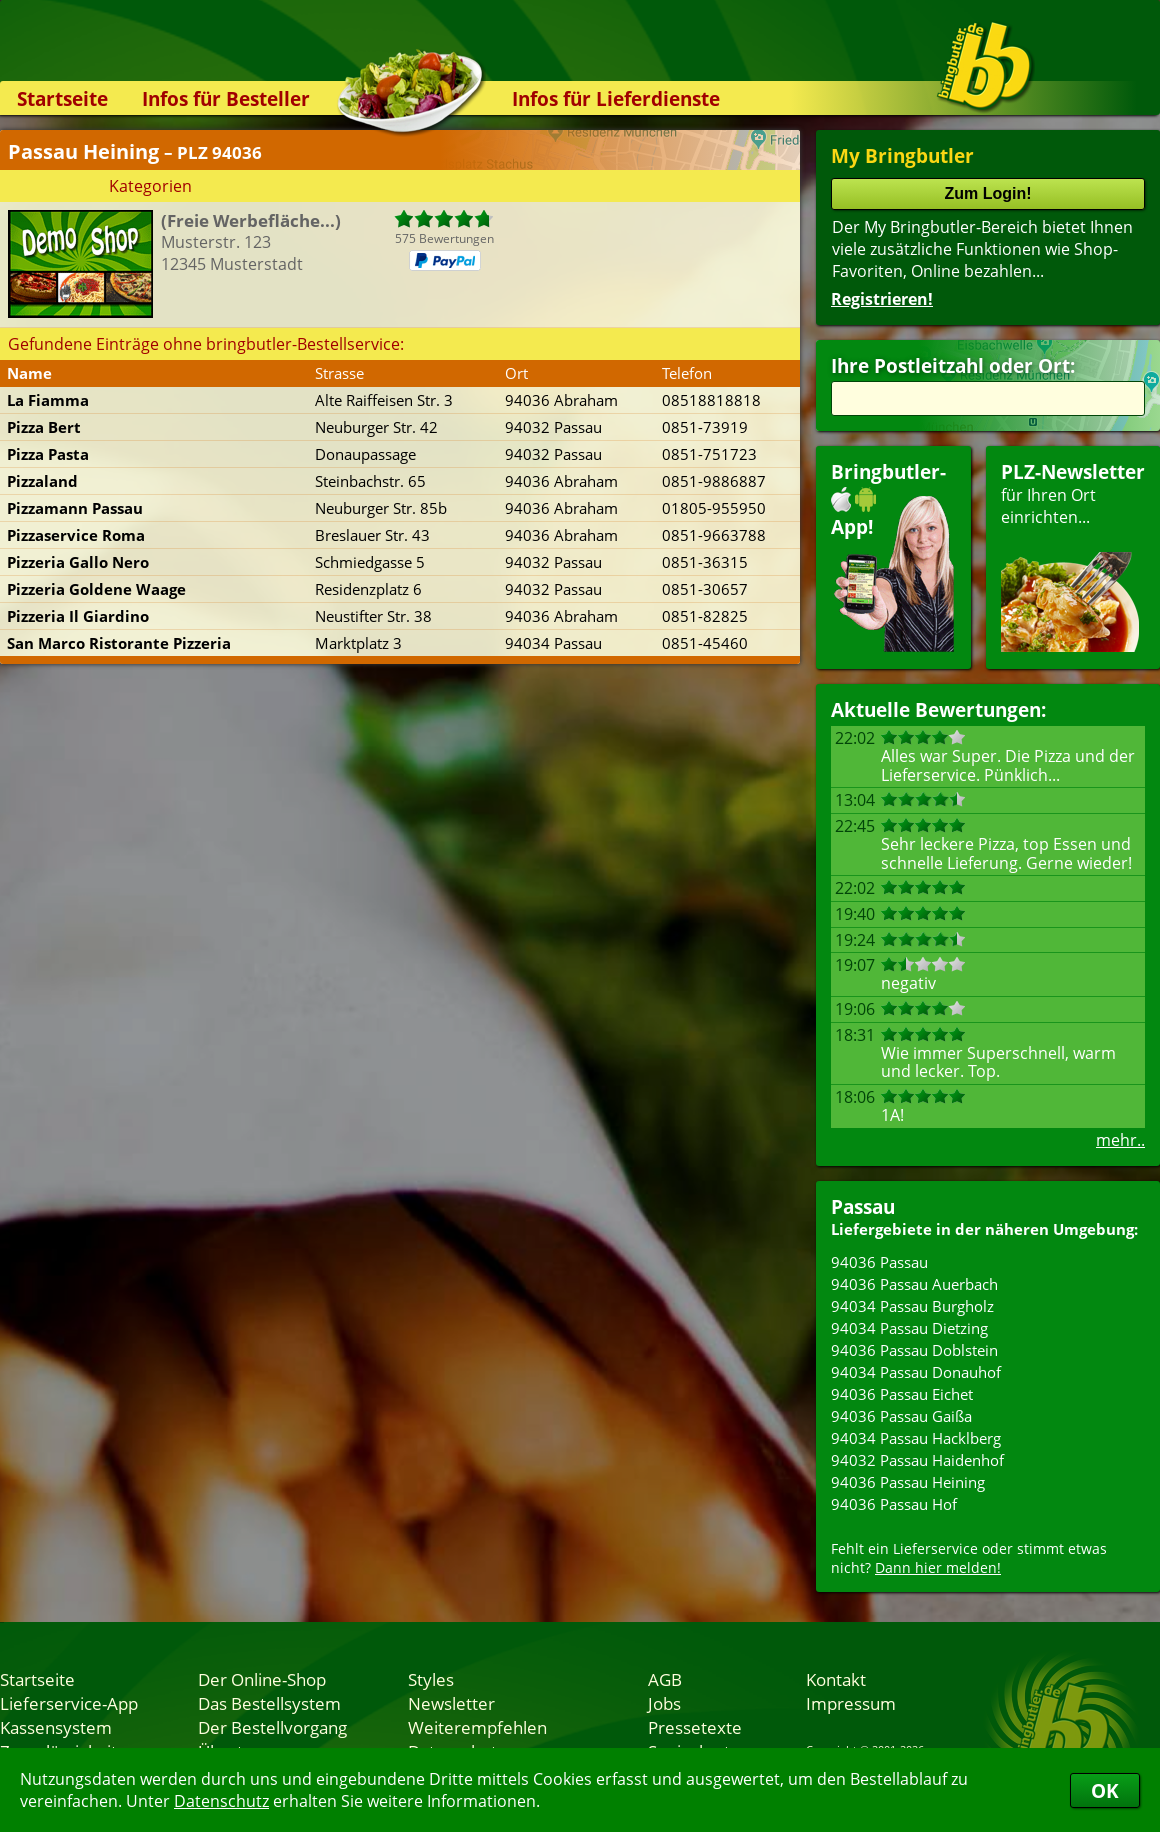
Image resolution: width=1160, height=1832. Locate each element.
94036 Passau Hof (894, 1504)
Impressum (851, 1703)
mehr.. (1120, 1140)
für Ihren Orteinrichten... (1073, 555)
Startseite (62, 98)
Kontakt (836, 1679)
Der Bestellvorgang (272, 1727)
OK (1105, 1790)
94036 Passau (879, 1262)
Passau (863, 1206)
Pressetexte (695, 1727)
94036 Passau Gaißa (901, 1416)
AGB (665, 1679)
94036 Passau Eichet (902, 1394)
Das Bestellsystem (269, 1703)
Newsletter (451, 1703)
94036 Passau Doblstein (914, 1350)
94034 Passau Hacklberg (916, 1438)
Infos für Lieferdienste (616, 98)
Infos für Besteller (226, 98)
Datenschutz (221, 1801)
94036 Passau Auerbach (914, 1284)
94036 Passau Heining (908, 1482)
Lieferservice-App (69, 1703)
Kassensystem (56, 1727)
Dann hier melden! (938, 1567)
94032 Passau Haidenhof (917, 1460)
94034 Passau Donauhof (916, 1372)
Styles (431, 1679)
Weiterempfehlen (477, 1727)
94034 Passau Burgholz (912, 1306)
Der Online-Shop (262, 1679)
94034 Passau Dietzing (909, 1328)
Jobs (664, 1703)
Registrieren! (882, 299)
